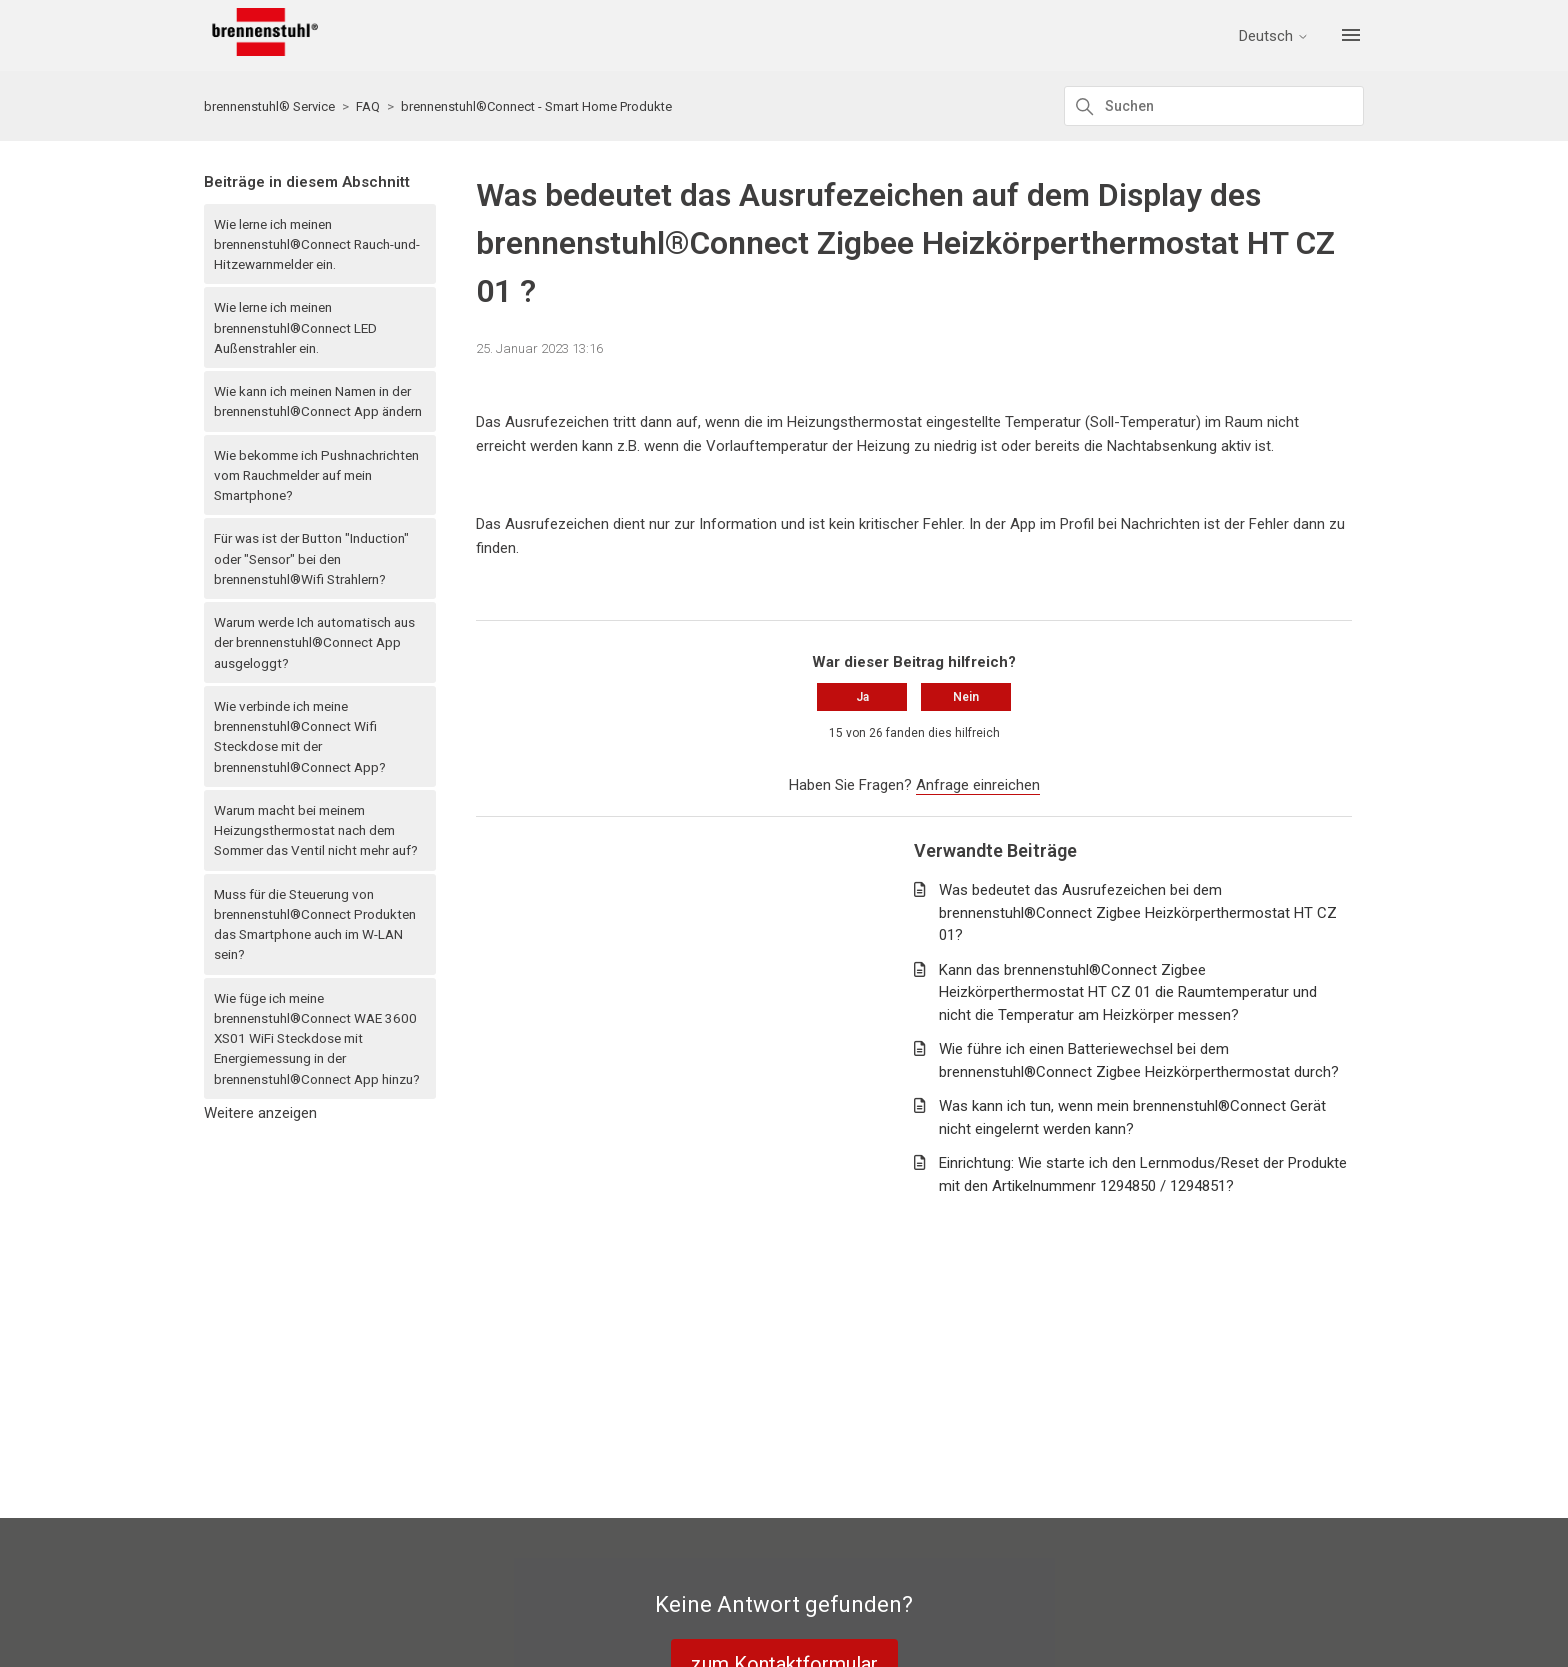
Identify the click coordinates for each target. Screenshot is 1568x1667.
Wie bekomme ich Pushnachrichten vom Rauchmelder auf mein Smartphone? (316, 475)
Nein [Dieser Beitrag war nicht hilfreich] (966, 697)
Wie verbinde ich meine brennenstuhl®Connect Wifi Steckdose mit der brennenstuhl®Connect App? (300, 736)
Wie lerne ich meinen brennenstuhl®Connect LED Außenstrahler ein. (295, 327)
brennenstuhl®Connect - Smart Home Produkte (536, 106)
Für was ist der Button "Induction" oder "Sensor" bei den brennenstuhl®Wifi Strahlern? (311, 558)
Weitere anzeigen (260, 1113)
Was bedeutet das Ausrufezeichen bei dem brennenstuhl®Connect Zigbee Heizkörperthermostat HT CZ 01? (1138, 912)
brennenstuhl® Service (269, 106)
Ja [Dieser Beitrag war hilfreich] (862, 697)
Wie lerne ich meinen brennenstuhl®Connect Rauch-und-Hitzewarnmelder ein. (317, 244)
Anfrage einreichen (978, 785)
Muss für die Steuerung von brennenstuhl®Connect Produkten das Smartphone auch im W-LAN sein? (315, 924)
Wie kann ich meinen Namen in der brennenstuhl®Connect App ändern (318, 401)
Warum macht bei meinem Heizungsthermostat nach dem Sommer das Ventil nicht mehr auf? (316, 830)
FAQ (368, 106)
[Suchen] (1214, 106)
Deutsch (1274, 36)
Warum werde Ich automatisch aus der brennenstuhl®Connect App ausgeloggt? (314, 642)
